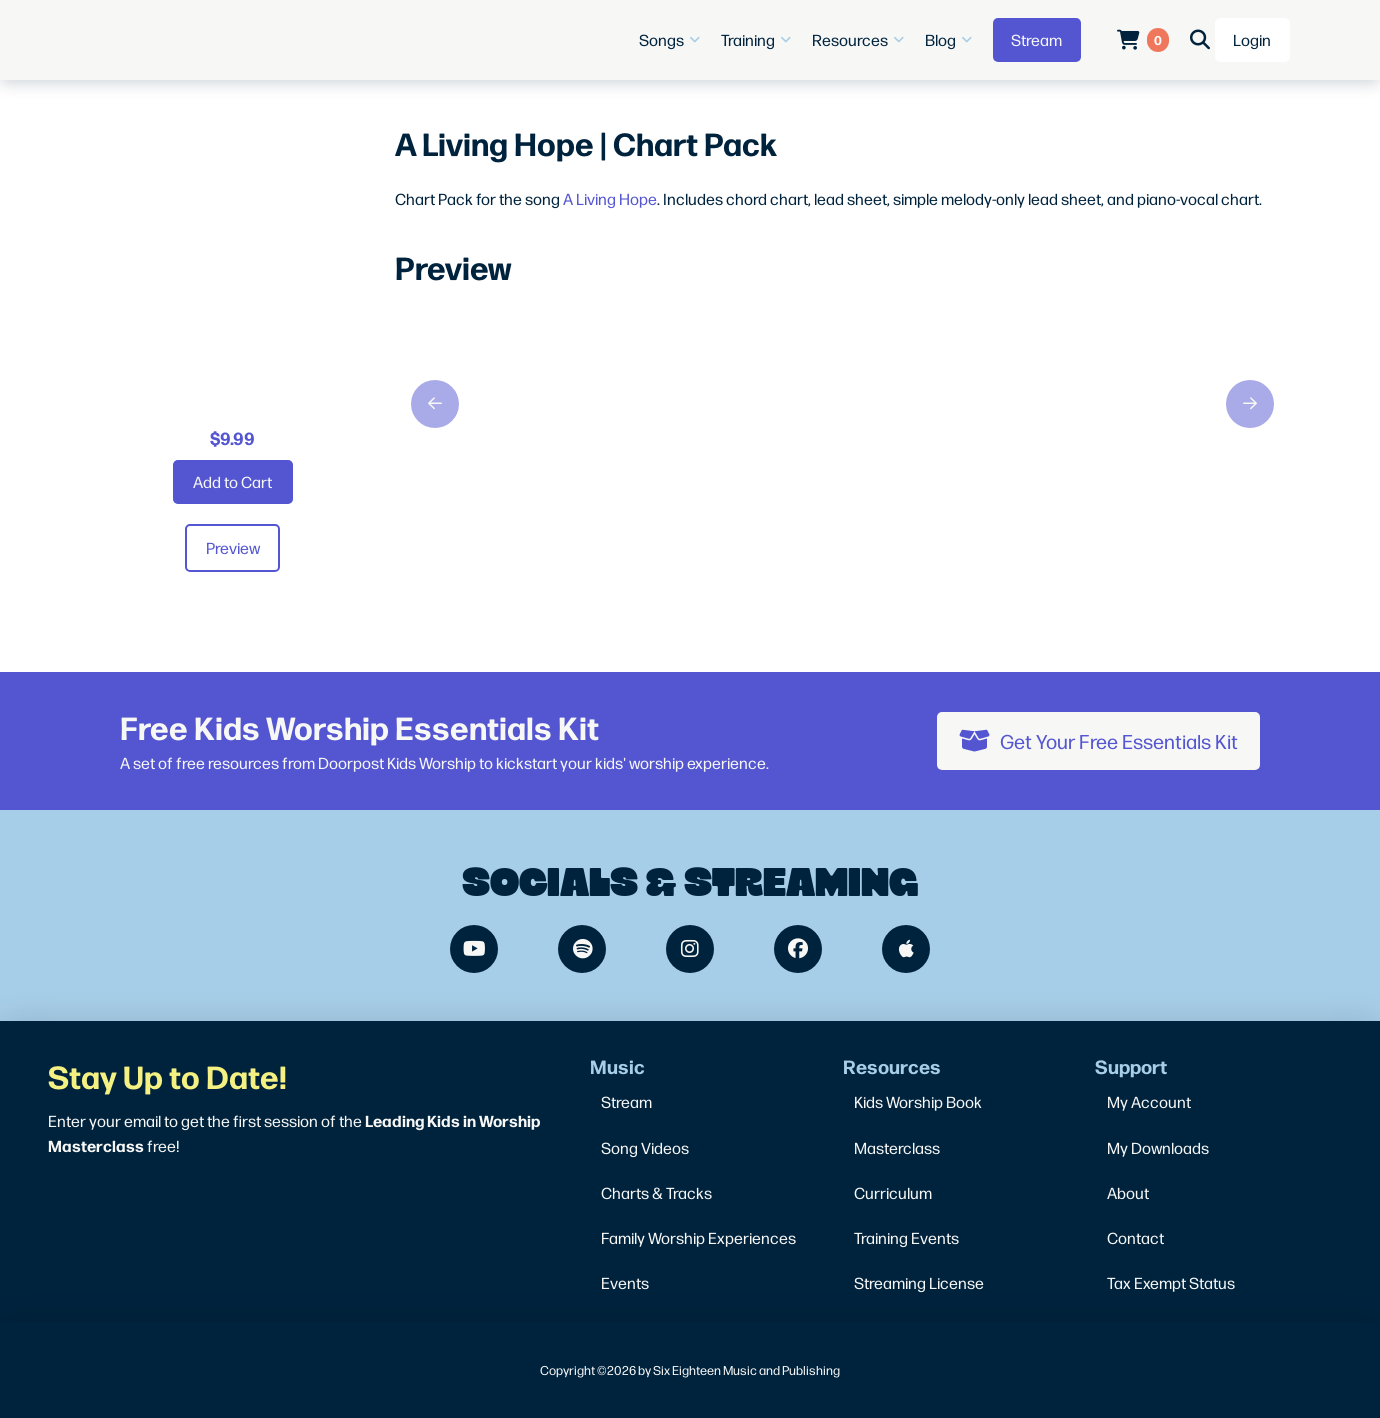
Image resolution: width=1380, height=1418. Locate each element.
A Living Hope (610, 198)
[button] (672, 40)
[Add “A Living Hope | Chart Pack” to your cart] (233, 482)
